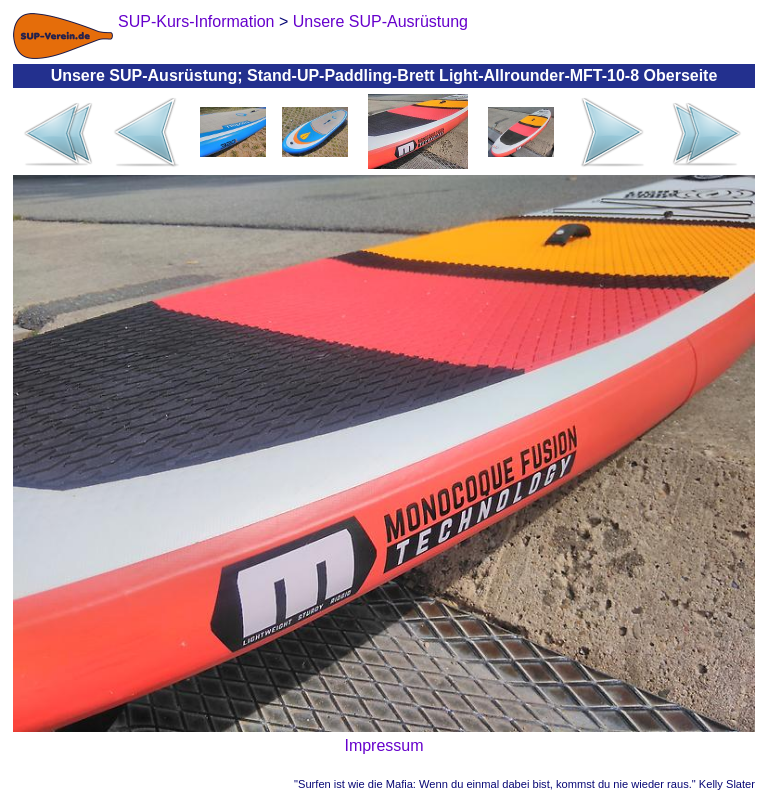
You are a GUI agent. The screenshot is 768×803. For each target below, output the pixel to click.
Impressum (383, 745)
